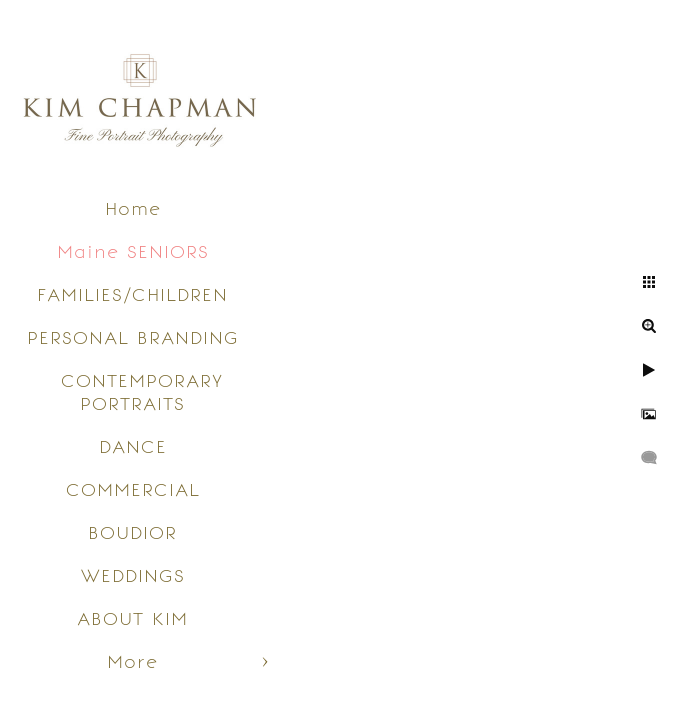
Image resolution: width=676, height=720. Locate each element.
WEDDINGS (133, 575)
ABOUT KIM (132, 618)
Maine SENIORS (133, 251)
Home (133, 208)
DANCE (133, 446)
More (132, 661)
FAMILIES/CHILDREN (132, 294)
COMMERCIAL (133, 489)
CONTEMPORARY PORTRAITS (142, 392)
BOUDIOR (132, 532)
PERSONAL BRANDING (133, 337)
